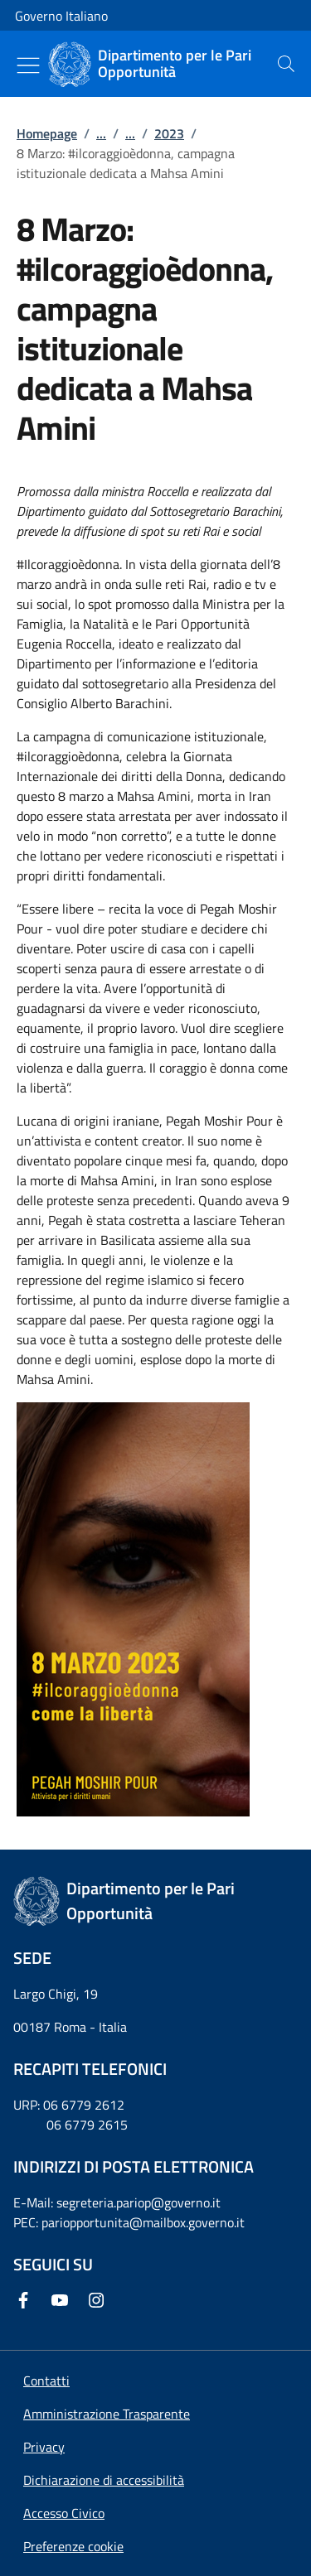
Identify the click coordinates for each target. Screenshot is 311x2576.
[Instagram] (99, 2300)
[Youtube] (63, 2300)
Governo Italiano (61, 16)
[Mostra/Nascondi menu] (28, 65)
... (101, 133)
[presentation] (286, 64)
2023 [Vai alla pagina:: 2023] (169, 133)
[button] (73, 2546)
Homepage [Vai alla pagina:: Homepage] (47, 133)
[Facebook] (26, 2300)
